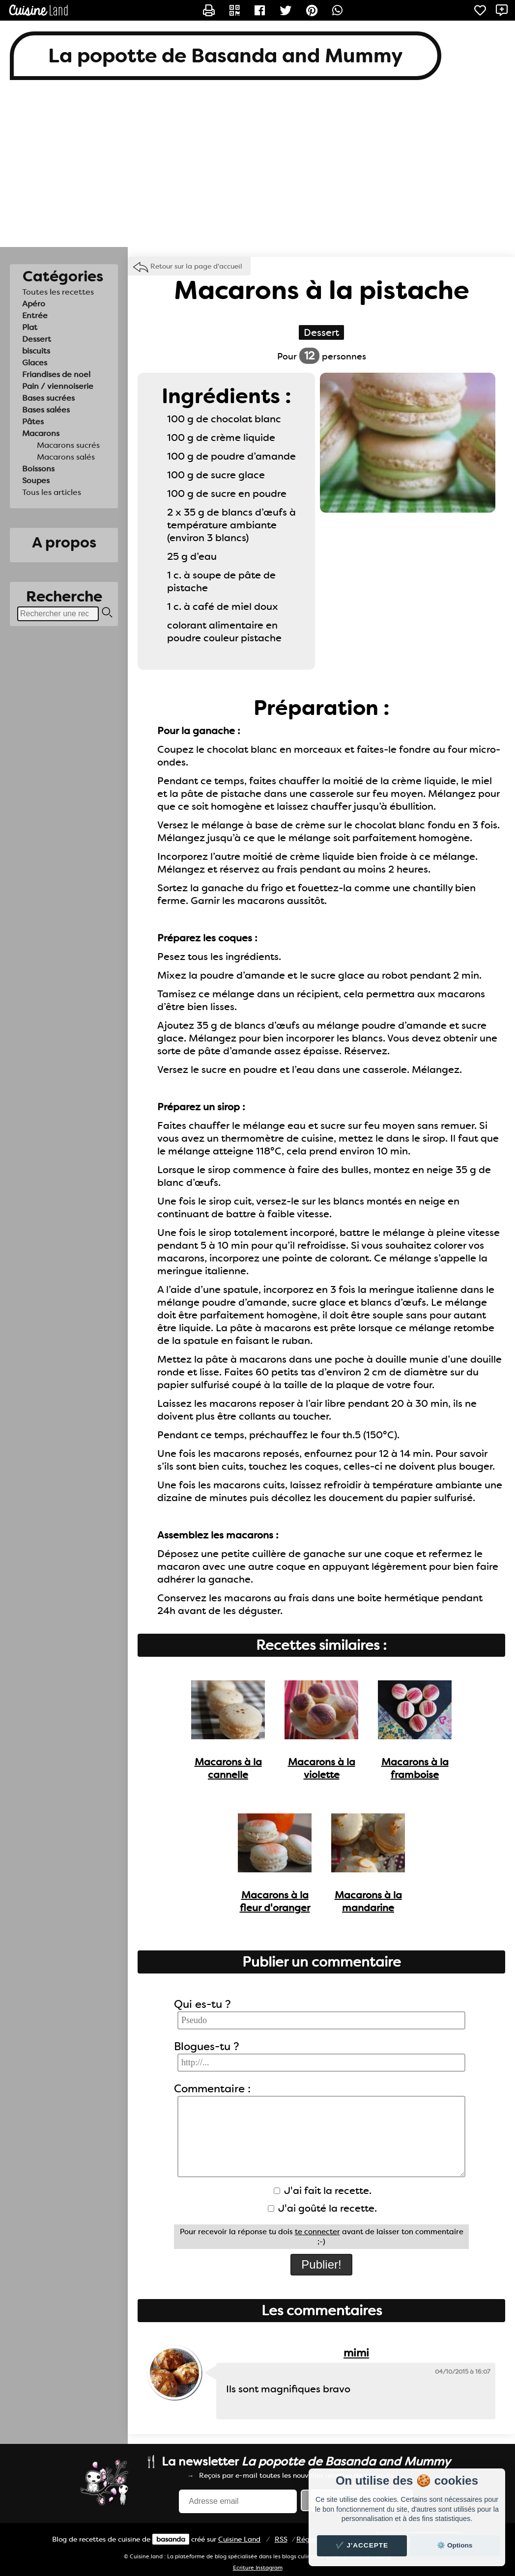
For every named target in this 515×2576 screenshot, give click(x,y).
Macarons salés (66, 457)
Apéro (33, 304)
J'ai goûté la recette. (322, 2208)
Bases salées (46, 410)
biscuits (36, 351)
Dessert (36, 339)
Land (239, 2539)
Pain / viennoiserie (57, 386)
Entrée (35, 315)
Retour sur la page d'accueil (196, 266)
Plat (29, 327)
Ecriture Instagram (258, 2568)
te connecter (317, 2232)
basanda (170, 2539)
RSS (281, 2539)
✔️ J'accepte (362, 2545)
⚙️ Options (454, 2545)
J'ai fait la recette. (323, 2190)
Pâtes (33, 421)
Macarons (40, 433)
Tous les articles (51, 492)
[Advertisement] (257, 168)
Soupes (36, 480)
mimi (356, 2353)
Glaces (34, 362)
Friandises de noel (56, 374)
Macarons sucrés (68, 445)
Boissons (38, 469)
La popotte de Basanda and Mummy (225, 56)
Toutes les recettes (58, 292)
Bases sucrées (48, 398)
